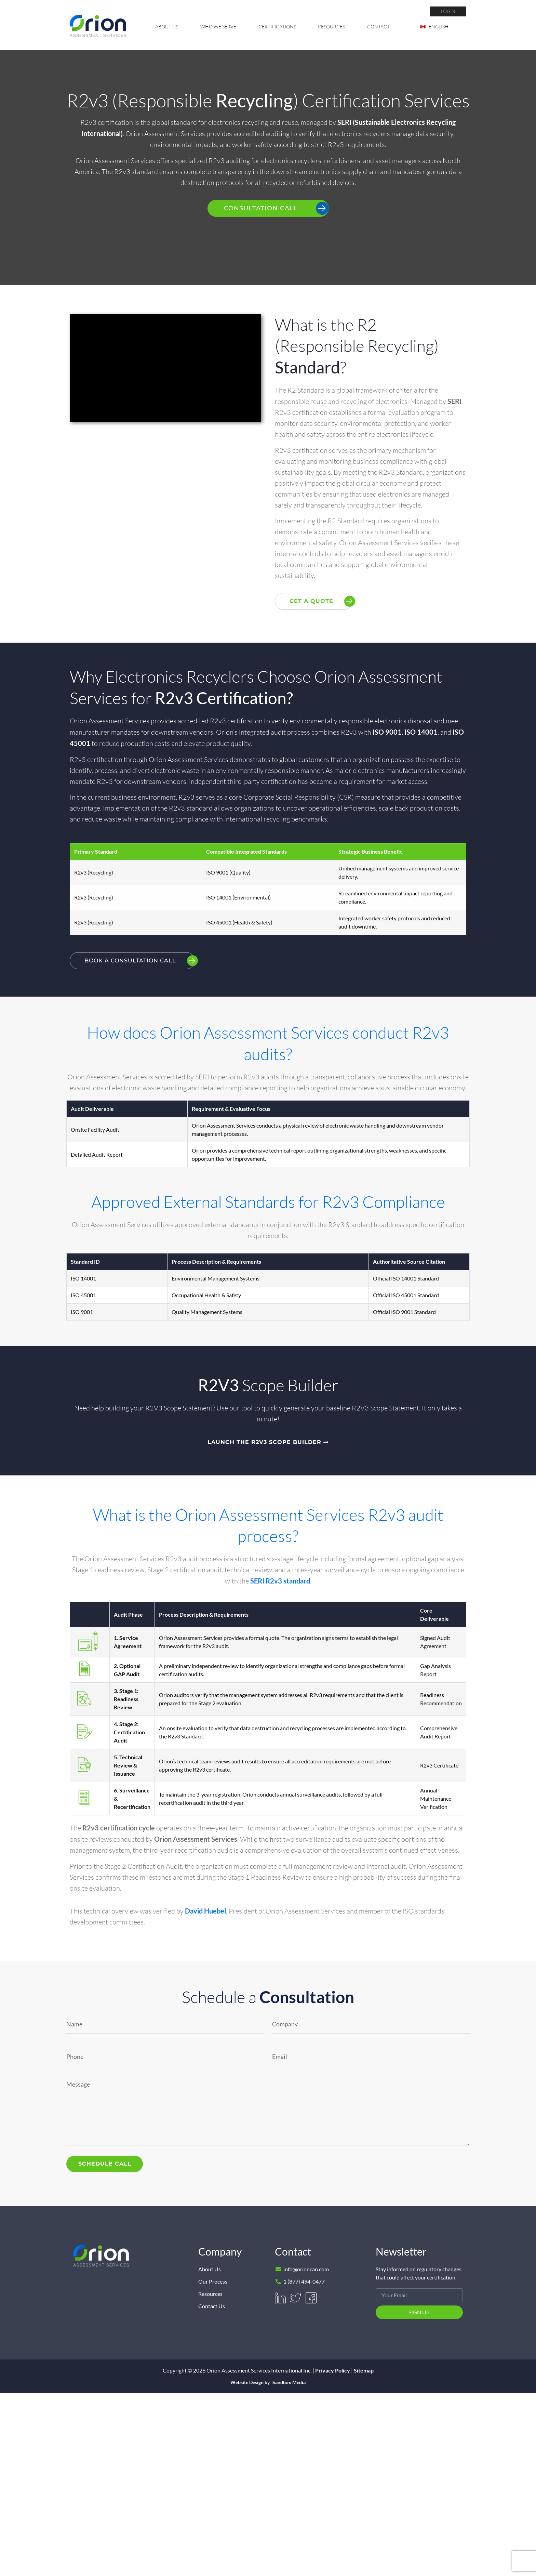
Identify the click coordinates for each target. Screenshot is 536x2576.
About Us (166, 26)
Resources (331, 26)
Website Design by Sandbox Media (268, 2382)
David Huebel (205, 1911)
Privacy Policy (332, 2370)
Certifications (277, 26)
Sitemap (364, 2370)
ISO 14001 (421, 732)
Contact (378, 26)
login (448, 11)
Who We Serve (218, 26)
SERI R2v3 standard (280, 1581)
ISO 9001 (387, 732)
